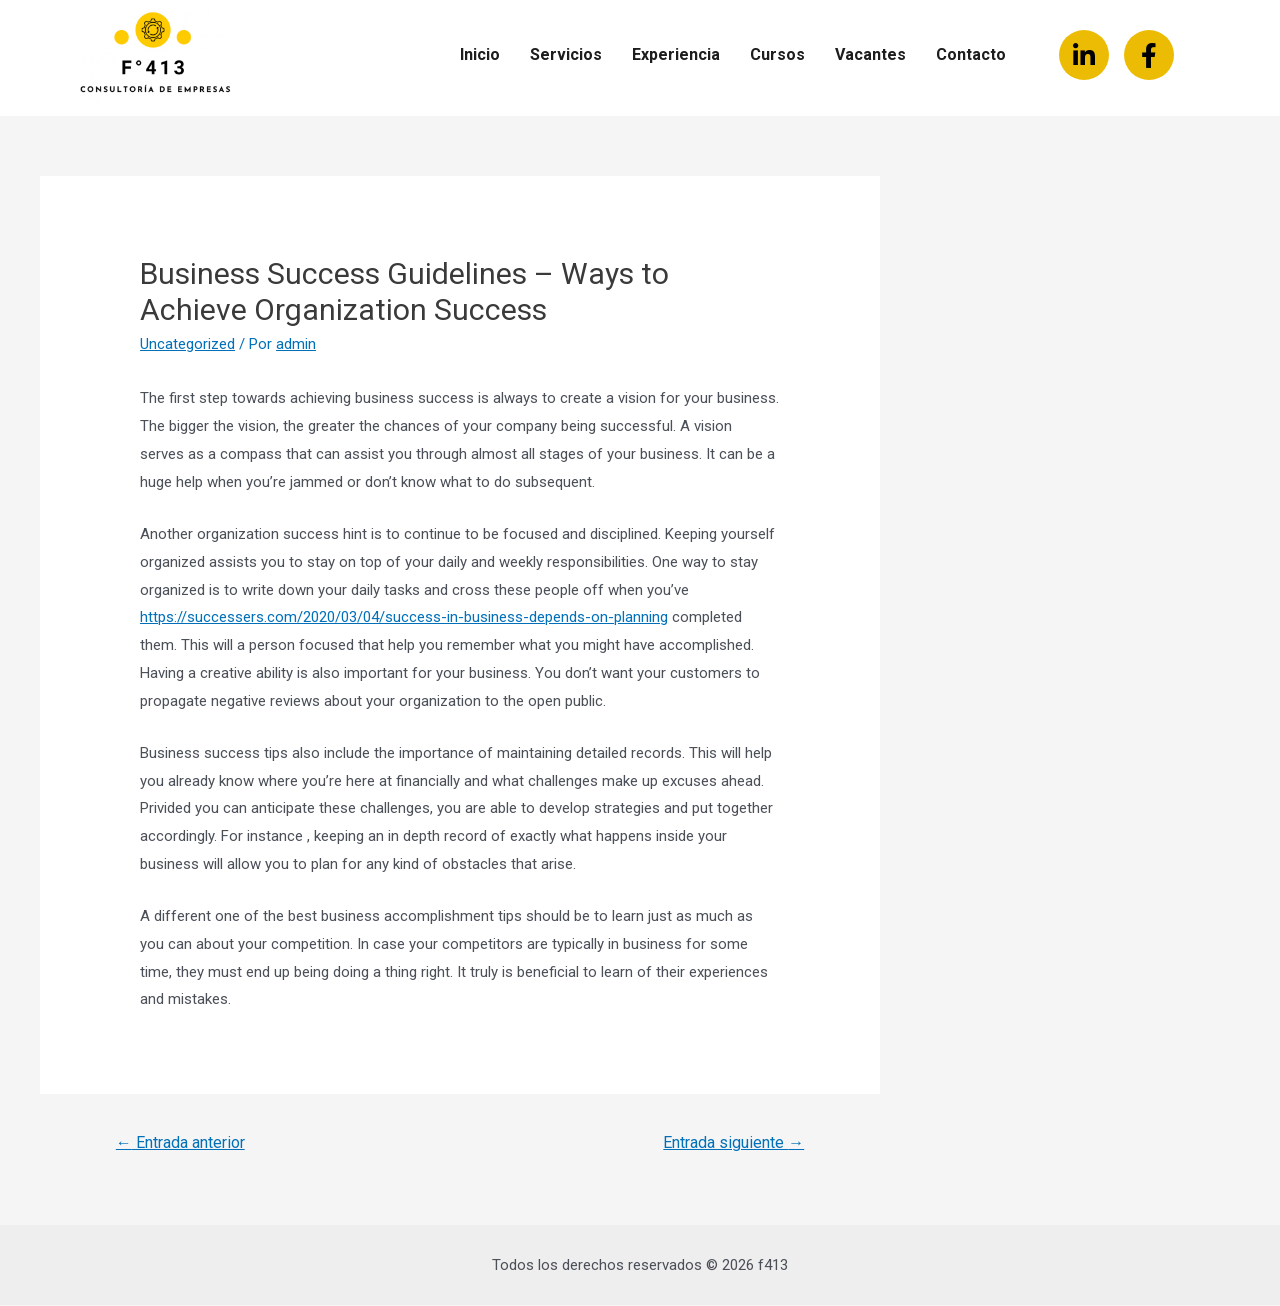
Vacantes (870, 54)
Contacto (971, 54)
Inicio (480, 54)
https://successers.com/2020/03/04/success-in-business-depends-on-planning (404, 617)
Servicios (566, 54)
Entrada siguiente (733, 1142)
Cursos (777, 54)
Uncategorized (187, 344)
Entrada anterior (180, 1142)
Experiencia (676, 54)
